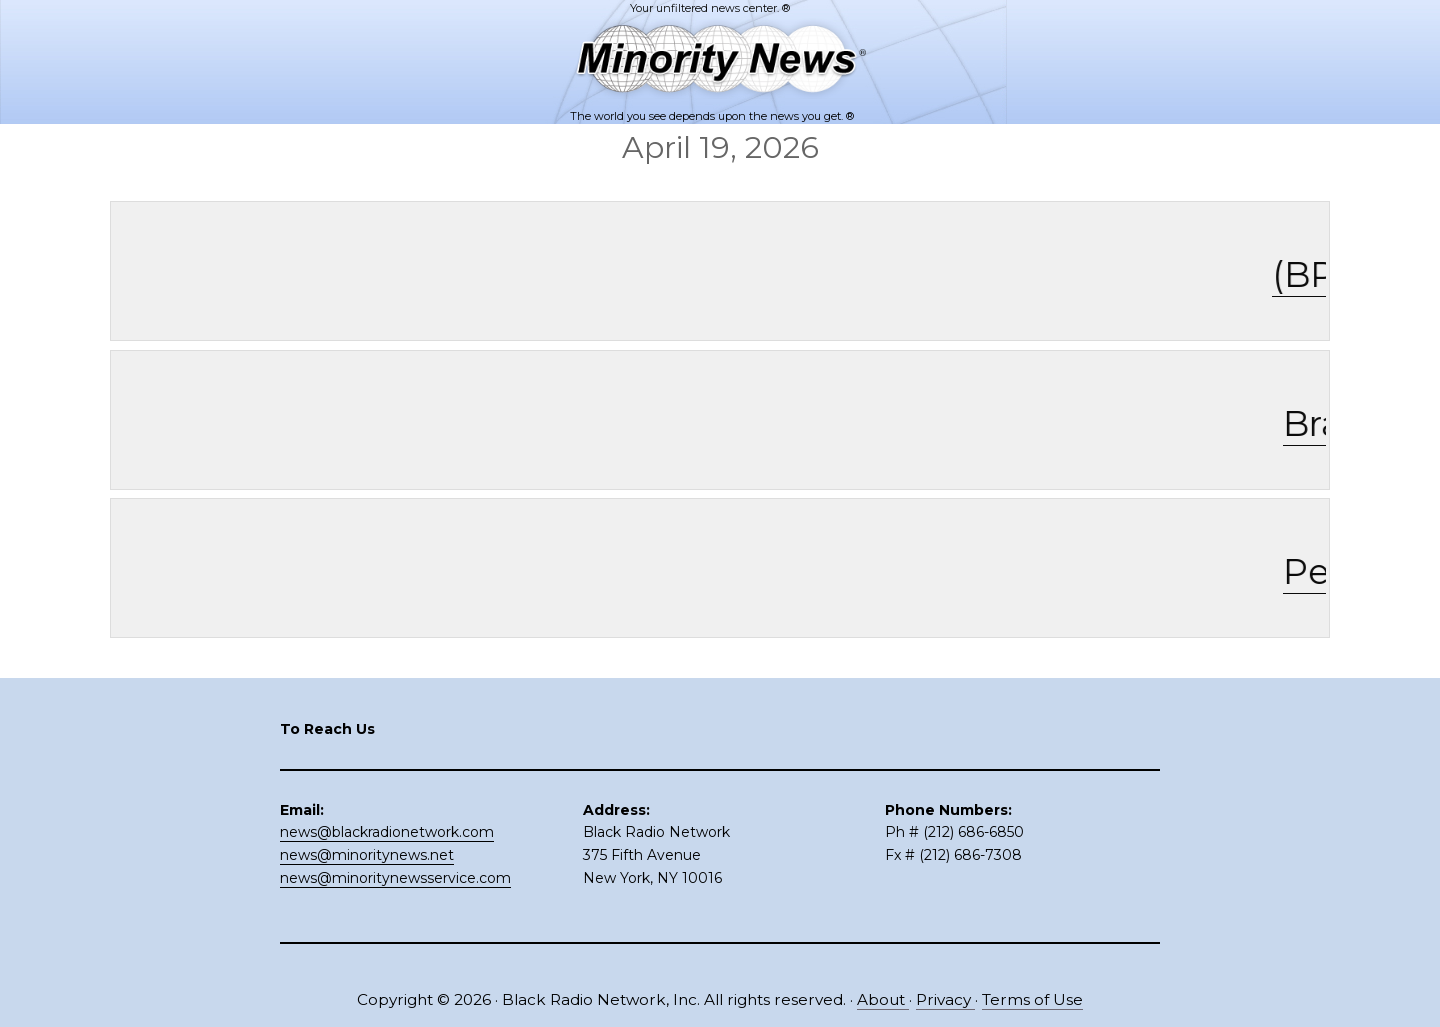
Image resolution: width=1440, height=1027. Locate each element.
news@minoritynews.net (367, 855)
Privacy (945, 999)
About (883, 999)
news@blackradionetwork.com (387, 832)
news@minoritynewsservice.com (395, 878)
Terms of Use (1032, 999)
